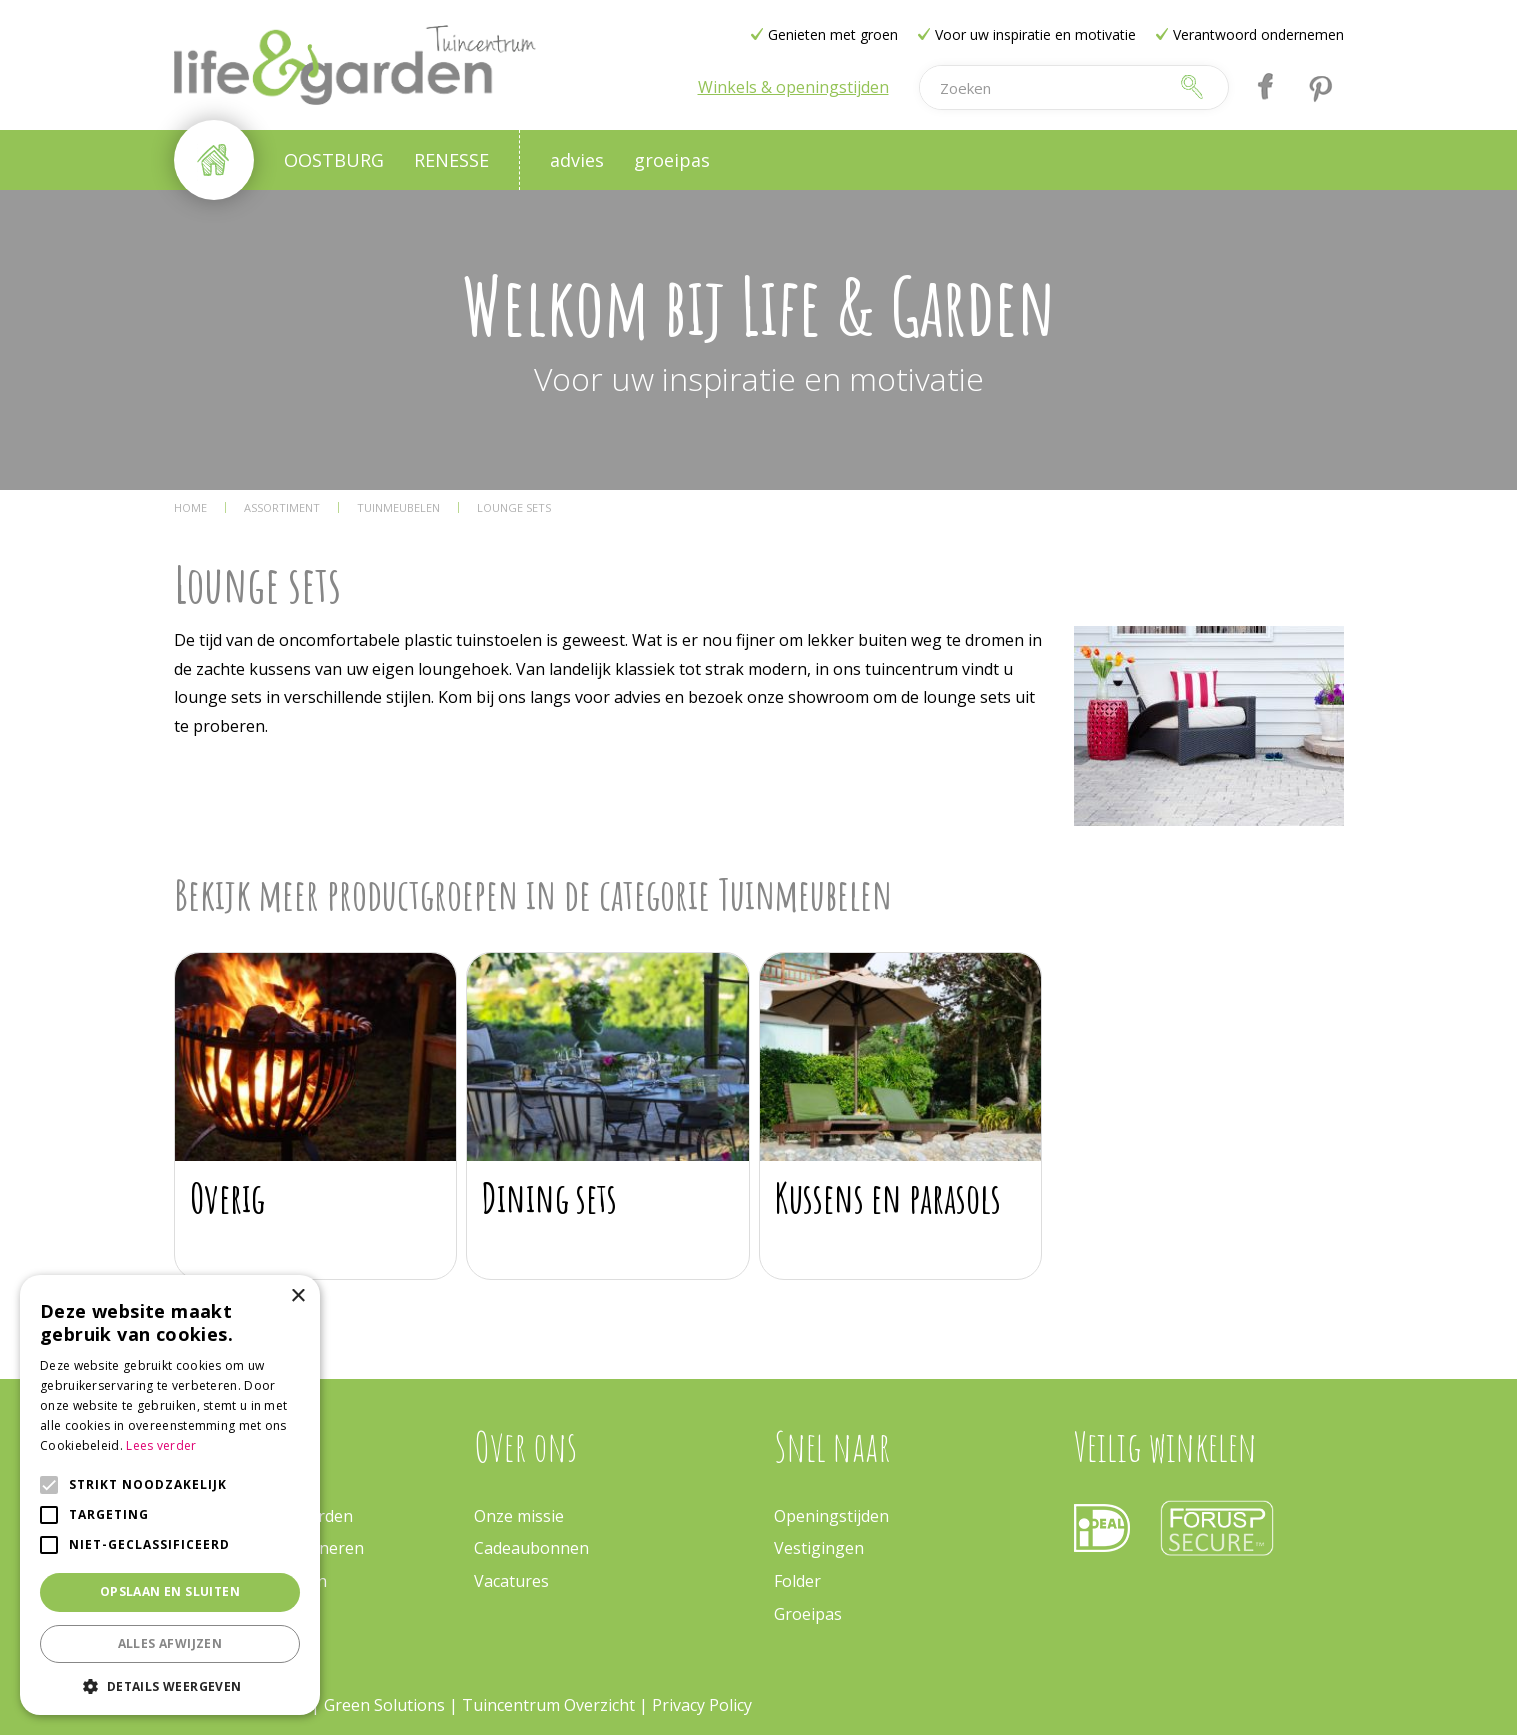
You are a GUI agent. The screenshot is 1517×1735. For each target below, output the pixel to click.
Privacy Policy (702, 1705)
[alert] (170, 1495)
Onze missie (519, 1516)
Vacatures (511, 1581)
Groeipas (808, 1614)
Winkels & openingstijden (793, 87)
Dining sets (549, 1197)
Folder (797, 1581)
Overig (227, 1197)
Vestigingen (819, 1548)
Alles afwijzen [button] (170, 1643)
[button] (170, 1685)
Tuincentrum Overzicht (548, 1705)
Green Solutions (386, 1705)
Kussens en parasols (888, 1197)
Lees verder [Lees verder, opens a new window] (161, 1445)
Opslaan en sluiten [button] (170, 1591)
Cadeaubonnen (531, 1548)
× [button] (297, 1296)
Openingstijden (831, 1516)
